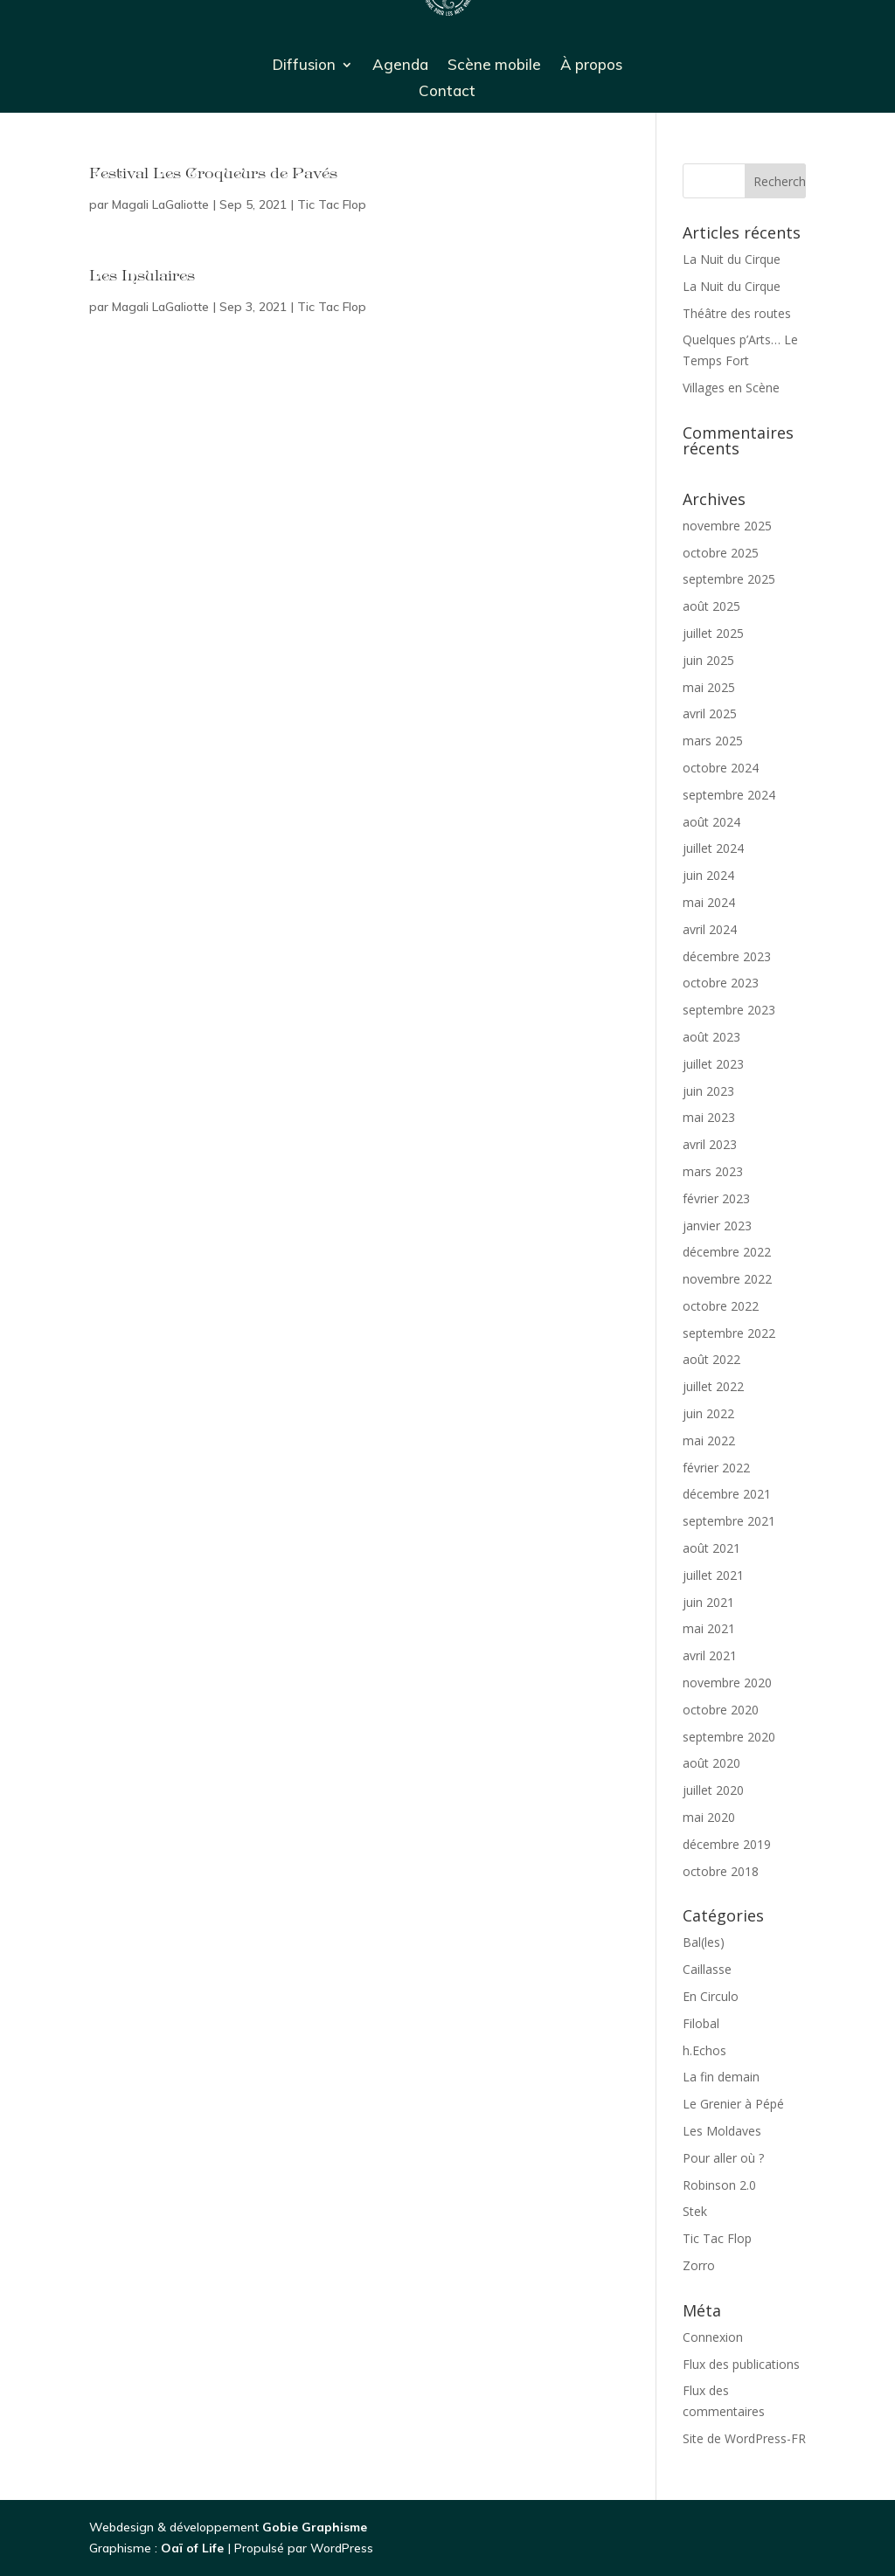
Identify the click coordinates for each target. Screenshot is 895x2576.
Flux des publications (741, 2364)
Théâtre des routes (737, 313)
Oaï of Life (194, 2548)
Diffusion (304, 66)
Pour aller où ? (723, 2158)
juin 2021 (708, 1602)
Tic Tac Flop (331, 204)
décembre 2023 (727, 956)
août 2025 (711, 606)
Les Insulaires (142, 277)
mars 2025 (713, 740)
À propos (591, 66)
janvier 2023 (717, 1225)
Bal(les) (704, 1942)
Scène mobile (494, 66)
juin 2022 (708, 1413)
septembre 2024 (729, 794)
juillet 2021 (713, 1575)
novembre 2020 (727, 1682)
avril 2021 (710, 1655)
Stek (695, 2211)
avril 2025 (710, 713)
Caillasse (707, 1969)
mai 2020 (709, 1817)
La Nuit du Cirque (732, 259)
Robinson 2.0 (719, 2185)
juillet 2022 (713, 1386)
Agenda (400, 66)
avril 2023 (710, 1144)
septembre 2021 (729, 1521)
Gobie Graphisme (314, 2527)
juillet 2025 (713, 633)
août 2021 (711, 1548)
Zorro (699, 2265)
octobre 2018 (721, 1871)
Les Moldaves (722, 2130)
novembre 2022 (727, 1279)
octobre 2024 (721, 767)
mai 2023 (709, 1117)
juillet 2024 (713, 848)
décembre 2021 (727, 1493)
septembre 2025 (729, 579)
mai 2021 (709, 1628)
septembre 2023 (729, 1009)
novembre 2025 (727, 525)
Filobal (701, 2023)
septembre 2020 (729, 1736)
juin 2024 (708, 875)
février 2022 (716, 1467)
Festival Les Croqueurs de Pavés (213, 174)
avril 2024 (710, 929)
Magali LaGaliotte (160, 204)
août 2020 (711, 1763)
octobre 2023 (721, 982)
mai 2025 (709, 687)
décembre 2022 (727, 1251)
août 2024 (711, 822)
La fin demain (721, 2076)
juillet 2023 (713, 1064)
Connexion (713, 2337)
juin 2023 (708, 1091)
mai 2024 (709, 902)
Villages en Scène (731, 387)
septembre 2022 (729, 1333)
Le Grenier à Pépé (733, 2103)
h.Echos (704, 2050)
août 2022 (711, 1359)
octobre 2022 (721, 1306)
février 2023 (716, 1198)
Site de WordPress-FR (744, 2438)
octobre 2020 (721, 1709)
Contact (447, 92)
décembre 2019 (727, 1844)
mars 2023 (713, 1171)
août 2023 (711, 1036)
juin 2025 (708, 660)
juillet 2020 (713, 1790)
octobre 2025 (721, 552)
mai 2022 (709, 1440)
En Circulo (711, 1996)
